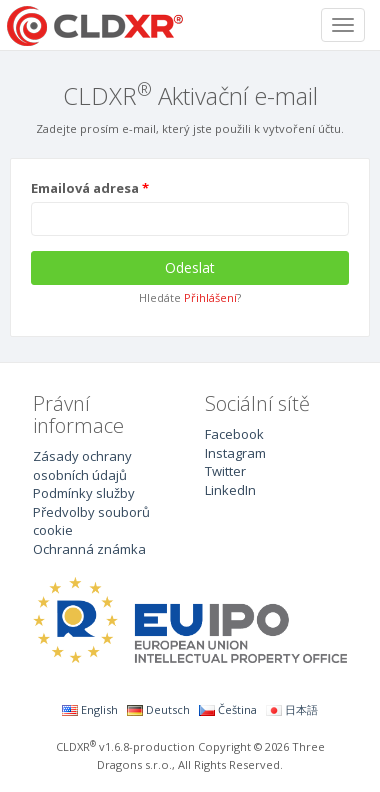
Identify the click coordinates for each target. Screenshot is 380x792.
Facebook (234, 434)
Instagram (235, 453)
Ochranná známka (89, 549)
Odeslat (190, 267)
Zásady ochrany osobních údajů (82, 465)
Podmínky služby (84, 493)
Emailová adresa (85, 188)
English (90, 709)
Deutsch (158, 709)
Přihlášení (210, 297)
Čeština (228, 709)
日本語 (292, 709)
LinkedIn (230, 490)
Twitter (225, 471)
